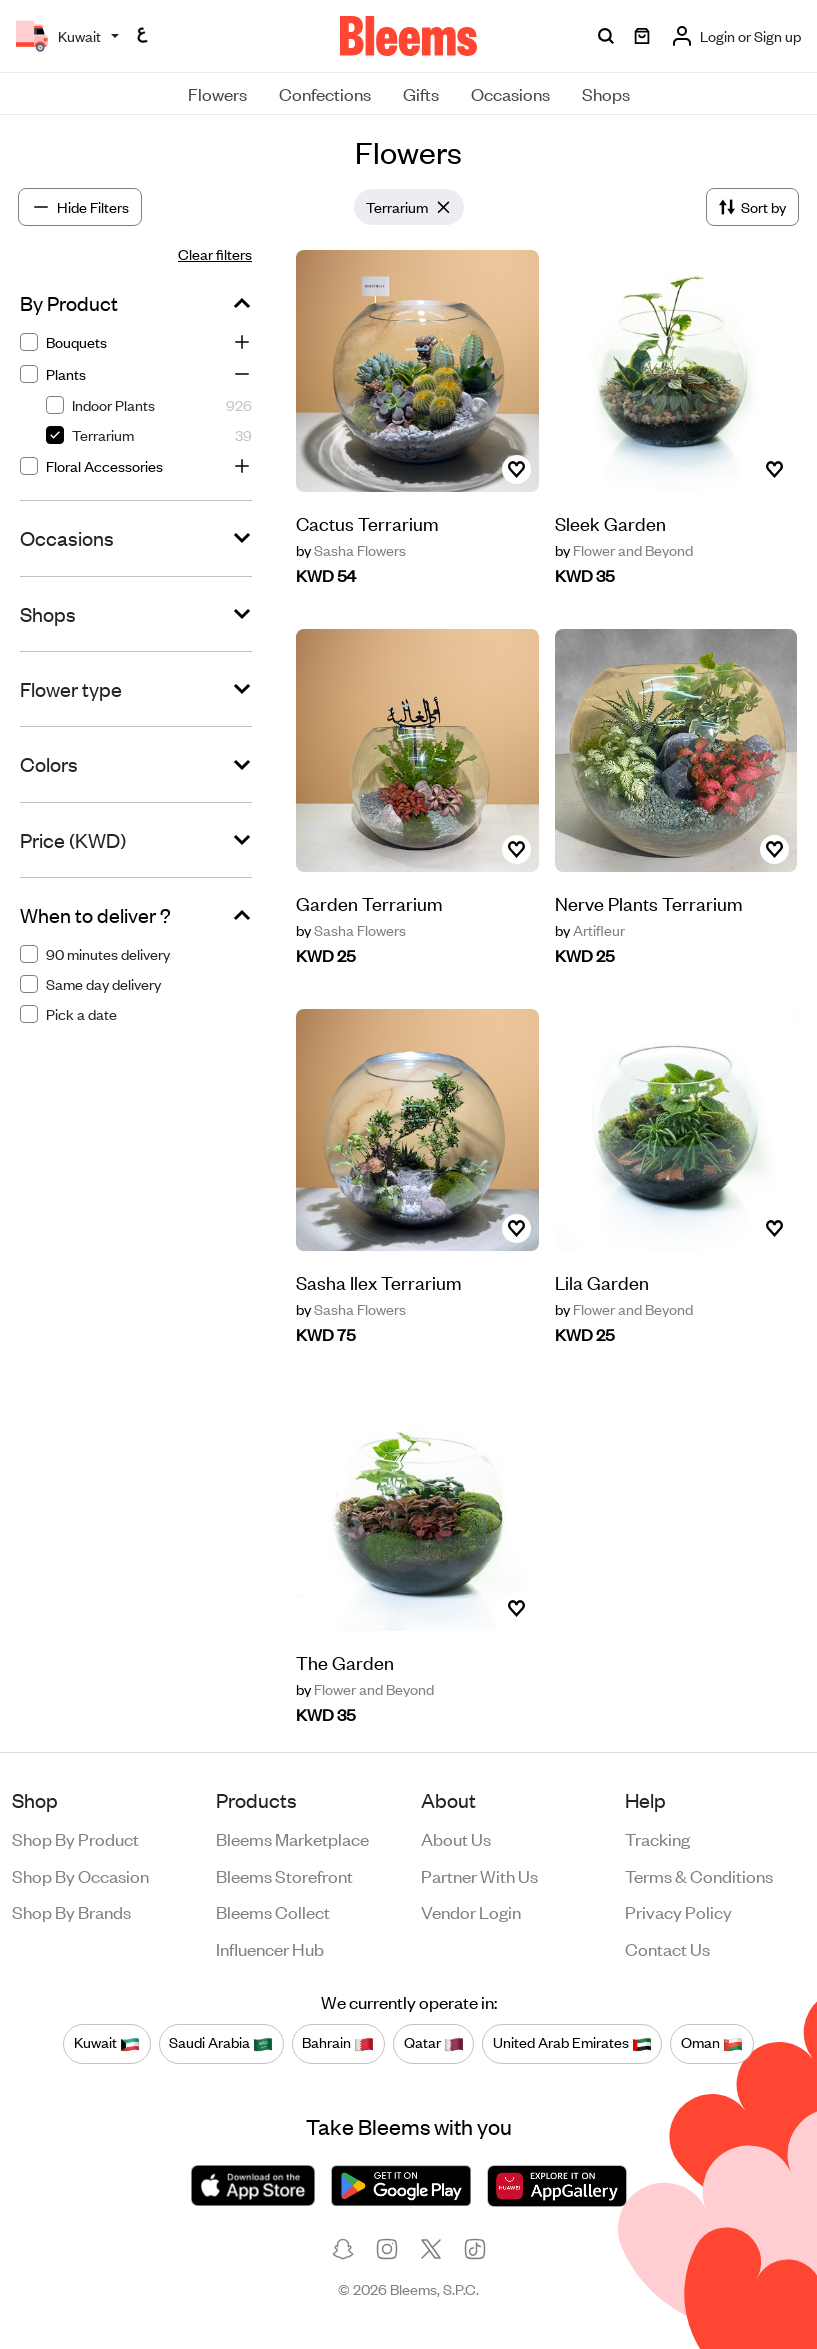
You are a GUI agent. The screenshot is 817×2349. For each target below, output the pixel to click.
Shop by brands (71, 1911)
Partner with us (479, 1875)
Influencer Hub (270, 1948)
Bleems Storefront (284, 1875)
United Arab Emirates (572, 2043)
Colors (49, 764)
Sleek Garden (610, 522)
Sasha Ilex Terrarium (379, 1281)
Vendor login (471, 1911)
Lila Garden (602, 1281)
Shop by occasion (80, 1875)
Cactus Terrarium (367, 522)
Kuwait (107, 2043)
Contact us (667, 1948)
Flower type (71, 689)
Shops (606, 93)
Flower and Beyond (624, 550)
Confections (325, 93)
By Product (69, 303)
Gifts (421, 93)
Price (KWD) (73, 840)
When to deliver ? (95, 915)
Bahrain (338, 2043)
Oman (712, 2043)
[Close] (444, 207)
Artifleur (590, 930)
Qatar (434, 2043)
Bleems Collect (273, 1911)
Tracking (657, 1838)
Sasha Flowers (351, 550)
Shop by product (75, 1838)
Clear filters (215, 253)
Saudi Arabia (221, 2043)
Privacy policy (678, 1911)
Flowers (217, 93)
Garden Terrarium (369, 902)
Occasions (510, 93)
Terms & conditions (699, 1875)
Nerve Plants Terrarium (649, 902)
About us (456, 1838)
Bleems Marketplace (292, 1838)
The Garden (345, 1661)
